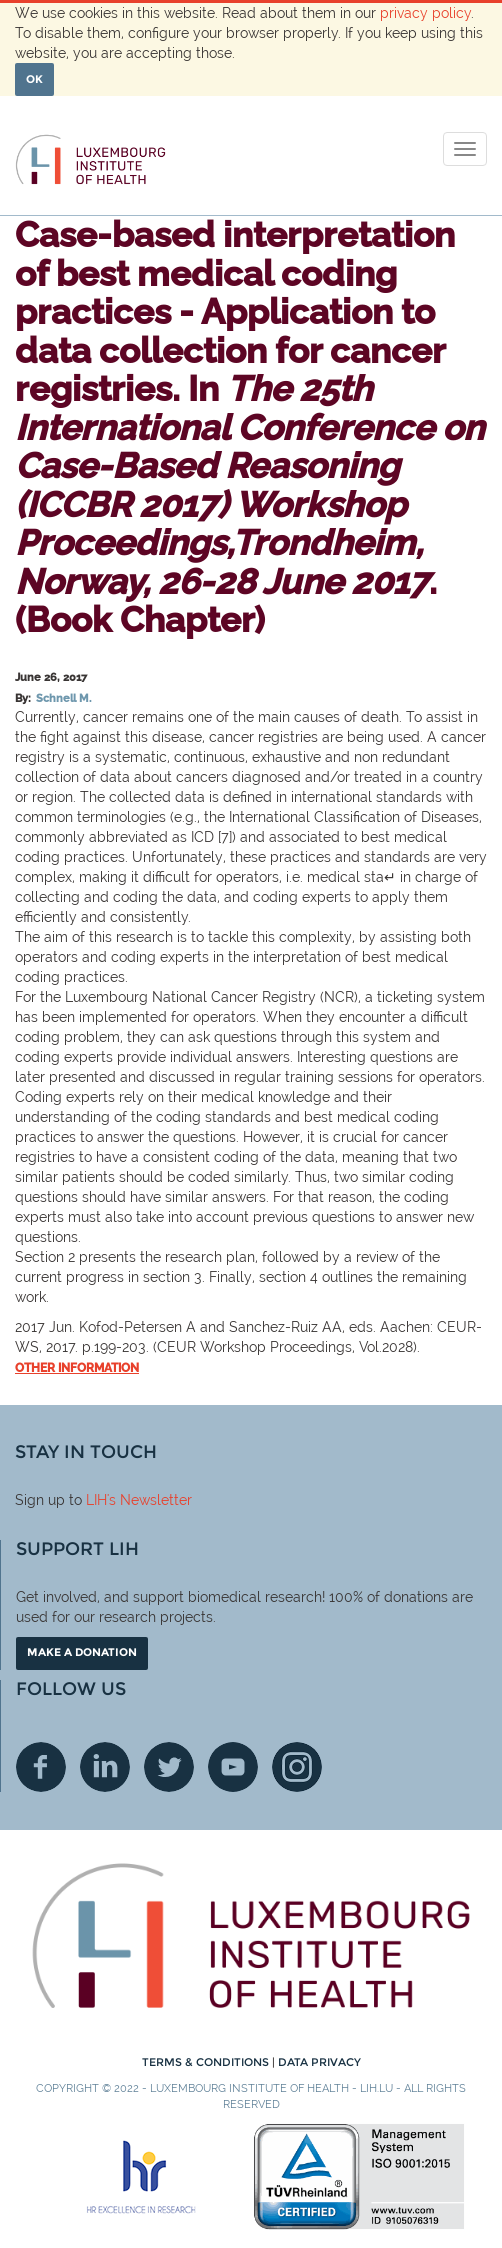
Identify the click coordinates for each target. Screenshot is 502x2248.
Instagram (297, 1767)
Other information (77, 1368)
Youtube (233, 1767)
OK (34, 79)
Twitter (169, 1767)
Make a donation (82, 1652)
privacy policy (425, 13)
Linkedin (105, 1767)
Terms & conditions (207, 2062)
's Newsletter (149, 1500)
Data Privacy (319, 2062)
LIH (96, 1500)
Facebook (41, 1767)
